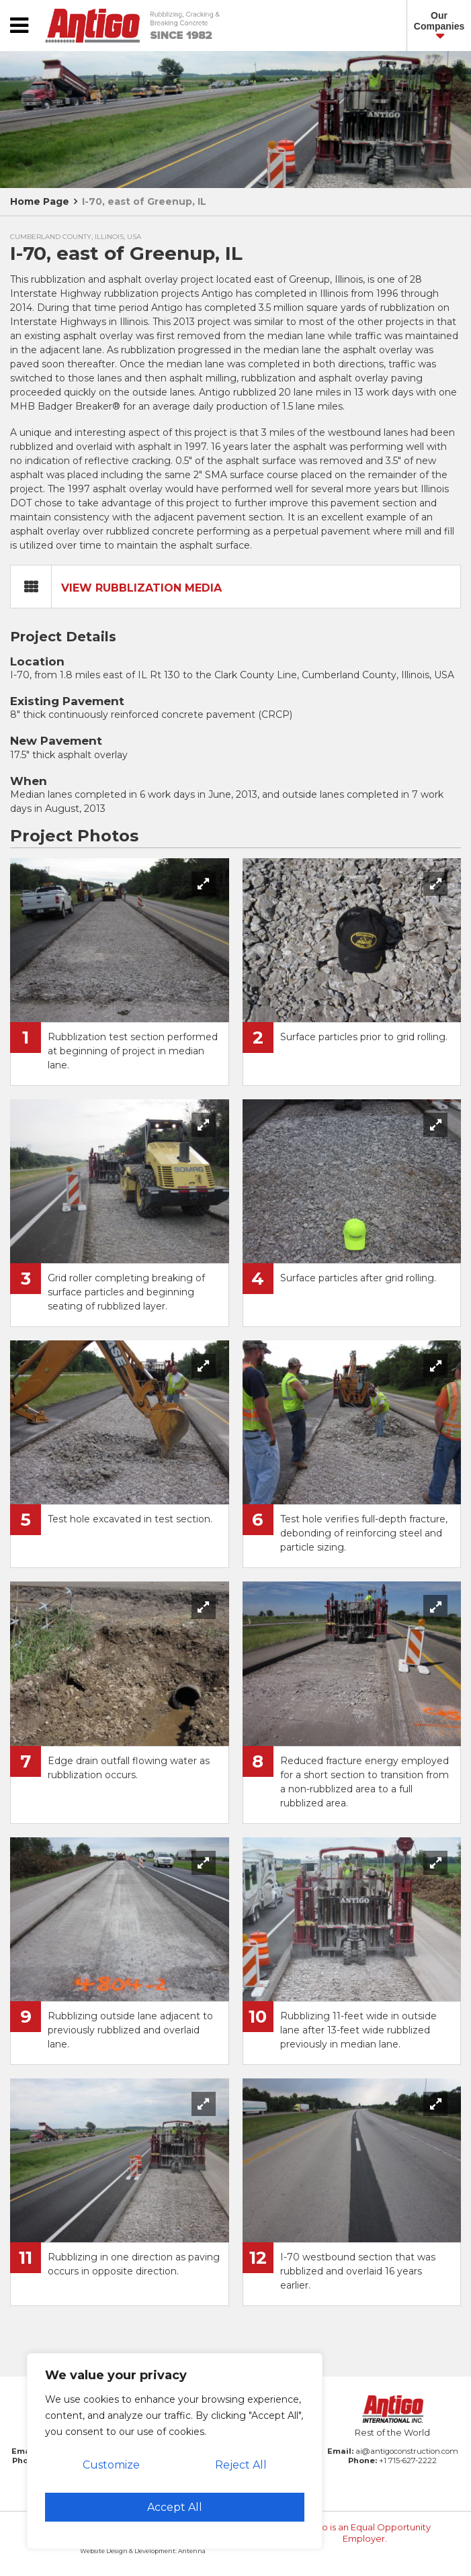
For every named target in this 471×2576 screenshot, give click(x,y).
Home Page (39, 201)
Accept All (174, 2507)
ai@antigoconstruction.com (406, 2451)
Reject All (241, 2464)
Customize (111, 2464)
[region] (175, 2451)
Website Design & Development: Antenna (143, 2551)
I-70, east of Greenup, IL (144, 201)
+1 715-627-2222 (408, 2460)
